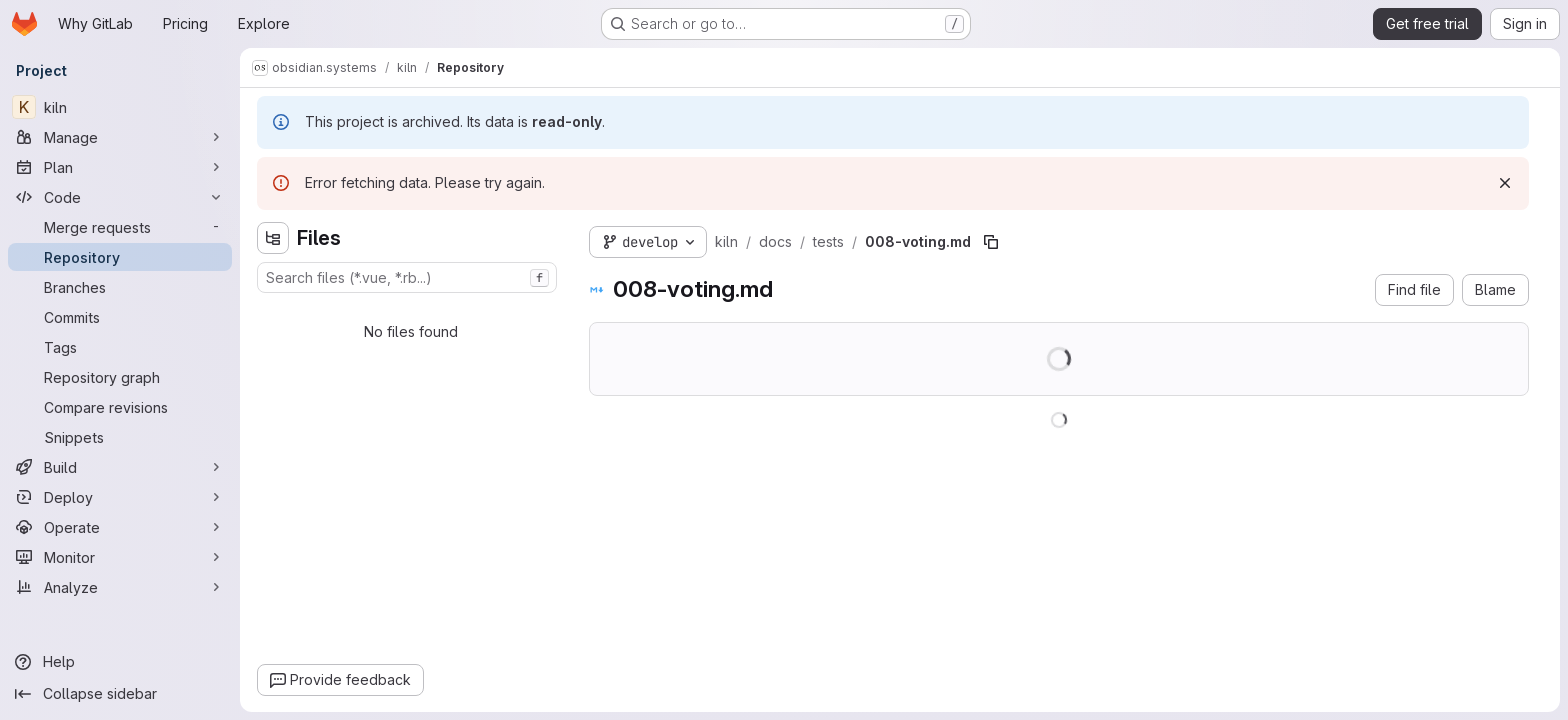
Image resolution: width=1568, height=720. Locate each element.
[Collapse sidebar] (120, 694)
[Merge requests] (120, 227)
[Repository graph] (120, 377)
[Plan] (120, 167)
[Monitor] (120, 557)
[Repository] (120, 257)
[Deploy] (120, 497)
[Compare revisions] (120, 407)
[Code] (120, 197)
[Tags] (120, 347)
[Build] (120, 467)
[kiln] (120, 107)
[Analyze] (120, 587)
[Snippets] (120, 437)
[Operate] (120, 527)
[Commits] (120, 317)
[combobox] (407, 277)
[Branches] (120, 287)
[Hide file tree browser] (273, 238)
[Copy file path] (991, 242)
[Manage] (120, 137)
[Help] (120, 662)
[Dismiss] (1505, 183)
